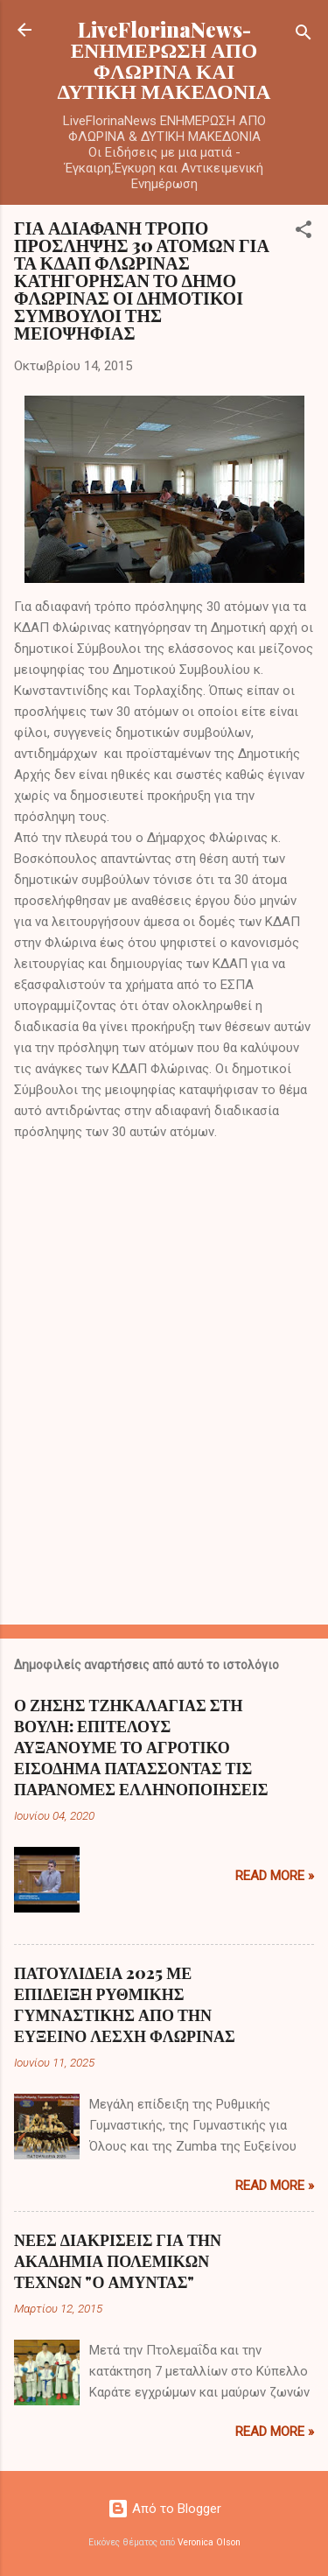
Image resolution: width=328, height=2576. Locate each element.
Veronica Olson (209, 2542)
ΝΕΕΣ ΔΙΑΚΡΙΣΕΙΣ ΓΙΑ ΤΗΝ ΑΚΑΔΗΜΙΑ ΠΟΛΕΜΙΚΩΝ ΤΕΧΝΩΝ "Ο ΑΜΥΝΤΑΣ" (117, 2260)
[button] (303, 232)
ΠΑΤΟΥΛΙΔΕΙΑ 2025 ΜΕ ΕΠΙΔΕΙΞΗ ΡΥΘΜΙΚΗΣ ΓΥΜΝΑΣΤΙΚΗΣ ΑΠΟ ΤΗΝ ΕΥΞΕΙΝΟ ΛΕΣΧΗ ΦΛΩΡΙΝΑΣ (124, 2004)
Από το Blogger (164, 2508)
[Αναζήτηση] (303, 35)
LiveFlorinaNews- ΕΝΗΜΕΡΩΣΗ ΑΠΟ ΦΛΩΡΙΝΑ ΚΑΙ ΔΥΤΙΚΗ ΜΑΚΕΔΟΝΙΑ (164, 60)
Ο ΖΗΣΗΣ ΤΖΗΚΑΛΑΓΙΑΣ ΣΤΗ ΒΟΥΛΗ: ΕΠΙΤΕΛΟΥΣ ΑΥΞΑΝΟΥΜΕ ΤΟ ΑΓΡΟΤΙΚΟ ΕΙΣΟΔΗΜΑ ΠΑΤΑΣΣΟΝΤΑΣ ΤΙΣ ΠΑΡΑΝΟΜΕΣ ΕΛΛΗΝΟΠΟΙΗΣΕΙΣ (141, 1747)
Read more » (274, 1876)
